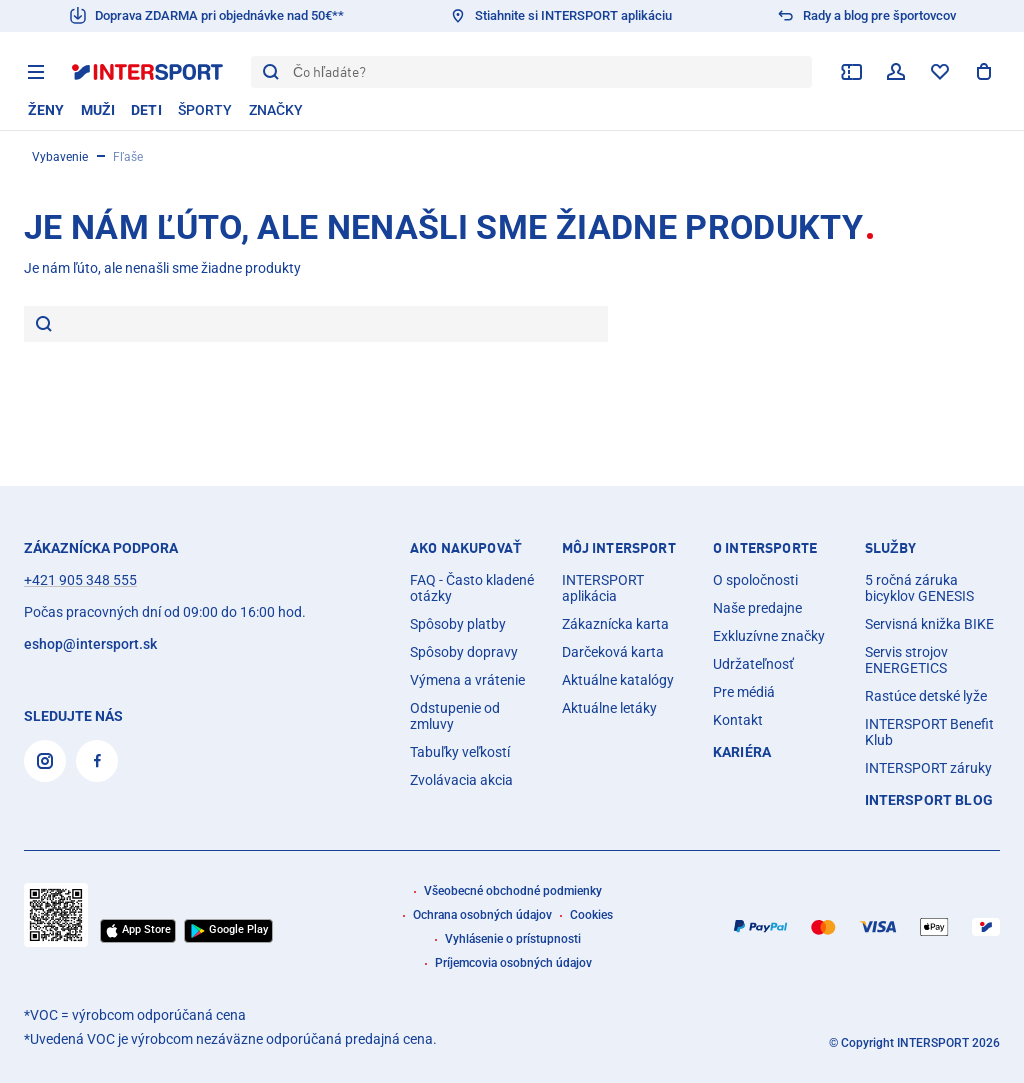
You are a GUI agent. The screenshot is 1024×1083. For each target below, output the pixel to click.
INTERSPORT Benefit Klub (929, 732)
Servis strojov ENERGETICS (906, 660)
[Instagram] (45, 761)
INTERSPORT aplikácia (603, 588)
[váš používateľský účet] (896, 72)
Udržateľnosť (753, 664)
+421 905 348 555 (80, 580)
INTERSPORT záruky (928, 768)
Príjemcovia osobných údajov (513, 963)
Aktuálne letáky (609, 708)
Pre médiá (744, 692)
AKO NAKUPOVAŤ (466, 548)
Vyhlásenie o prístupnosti (513, 939)
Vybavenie (60, 157)
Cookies (591, 915)
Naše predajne (757, 608)
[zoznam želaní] (940, 72)
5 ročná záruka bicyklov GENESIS (919, 588)
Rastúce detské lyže (926, 696)
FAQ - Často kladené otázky (472, 588)
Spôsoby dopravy (464, 652)
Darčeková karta (613, 652)
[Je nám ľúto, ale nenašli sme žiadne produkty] (330, 324)
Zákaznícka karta (615, 624)
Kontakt (738, 720)
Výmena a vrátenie (467, 680)
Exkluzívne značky (769, 636)
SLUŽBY (891, 548)
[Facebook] (97, 761)
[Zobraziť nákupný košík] (984, 72)
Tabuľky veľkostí (460, 752)
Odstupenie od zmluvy (455, 716)
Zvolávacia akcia (461, 780)
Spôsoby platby (458, 624)
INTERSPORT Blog (929, 800)
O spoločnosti (755, 580)
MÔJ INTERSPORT (619, 548)
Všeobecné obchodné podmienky (513, 891)
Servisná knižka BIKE (929, 624)
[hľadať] (44, 325)
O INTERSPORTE (765, 548)
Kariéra (742, 752)
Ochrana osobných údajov (482, 915)
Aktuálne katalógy (618, 680)
